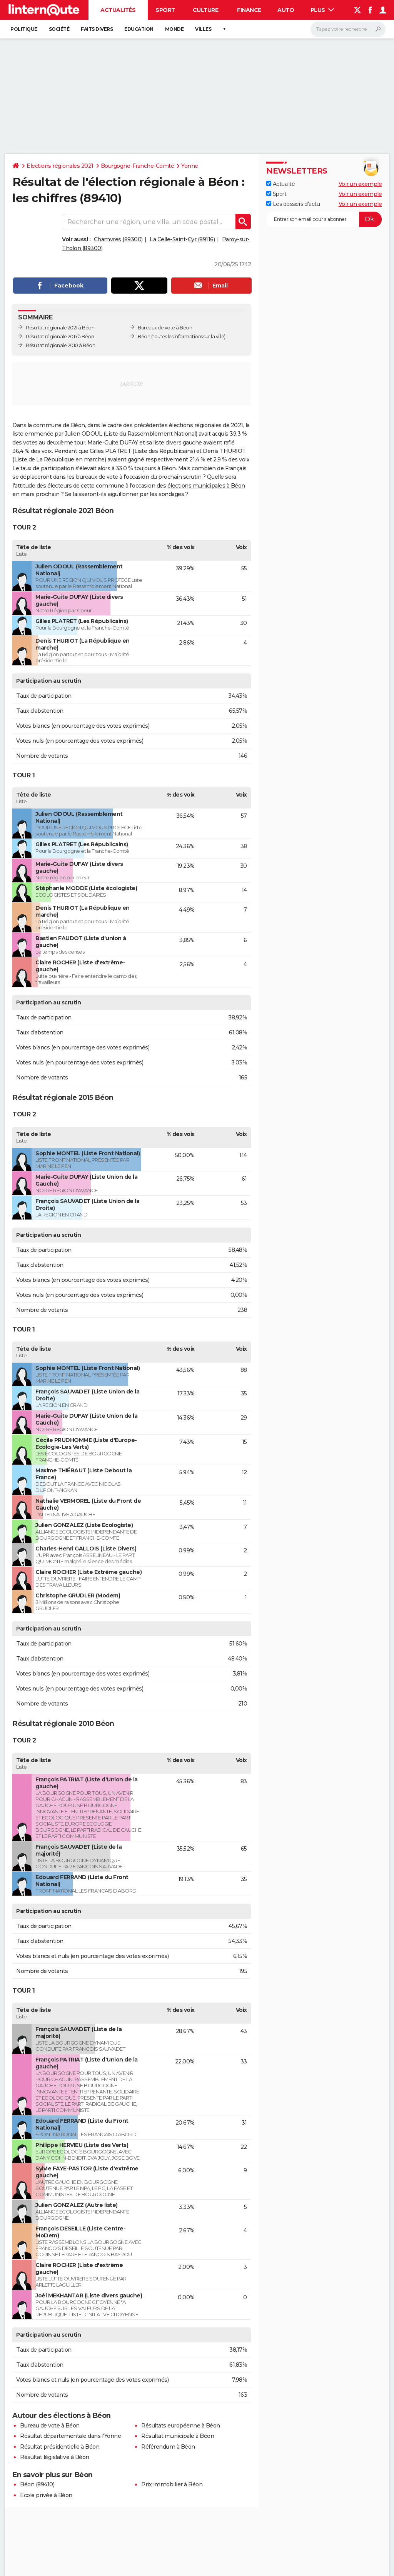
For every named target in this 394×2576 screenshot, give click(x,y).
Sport (165, 10)
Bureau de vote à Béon (50, 2425)
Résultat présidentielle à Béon (59, 2446)
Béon (144, 336)
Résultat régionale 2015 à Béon (60, 336)
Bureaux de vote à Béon (165, 328)
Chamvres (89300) (118, 239)
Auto (285, 10)
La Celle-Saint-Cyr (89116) (182, 239)
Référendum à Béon (168, 2446)
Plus (322, 10)
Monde (174, 29)
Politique (23, 29)
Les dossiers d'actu (293, 203)
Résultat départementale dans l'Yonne (70, 2435)
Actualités (117, 10)
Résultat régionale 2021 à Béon (60, 328)
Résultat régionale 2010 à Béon (60, 345)
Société (59, 29)
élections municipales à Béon (206, 485)
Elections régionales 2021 (60, 165)
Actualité (280, 183)
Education (139, 29)
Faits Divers (97, 29)
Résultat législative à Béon (54, 2457)
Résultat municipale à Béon (177, 2435)
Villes (203, 29)
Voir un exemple (360, 183)
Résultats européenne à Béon (180, 2425)
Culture (206, 10)
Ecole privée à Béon (46, 2495)
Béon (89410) (37, 2484)
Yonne (189, 165)
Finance (249, 10)
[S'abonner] (324, 219)
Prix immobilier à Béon (171, 2484)
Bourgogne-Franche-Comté (137, 165)
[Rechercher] (348, 29)
